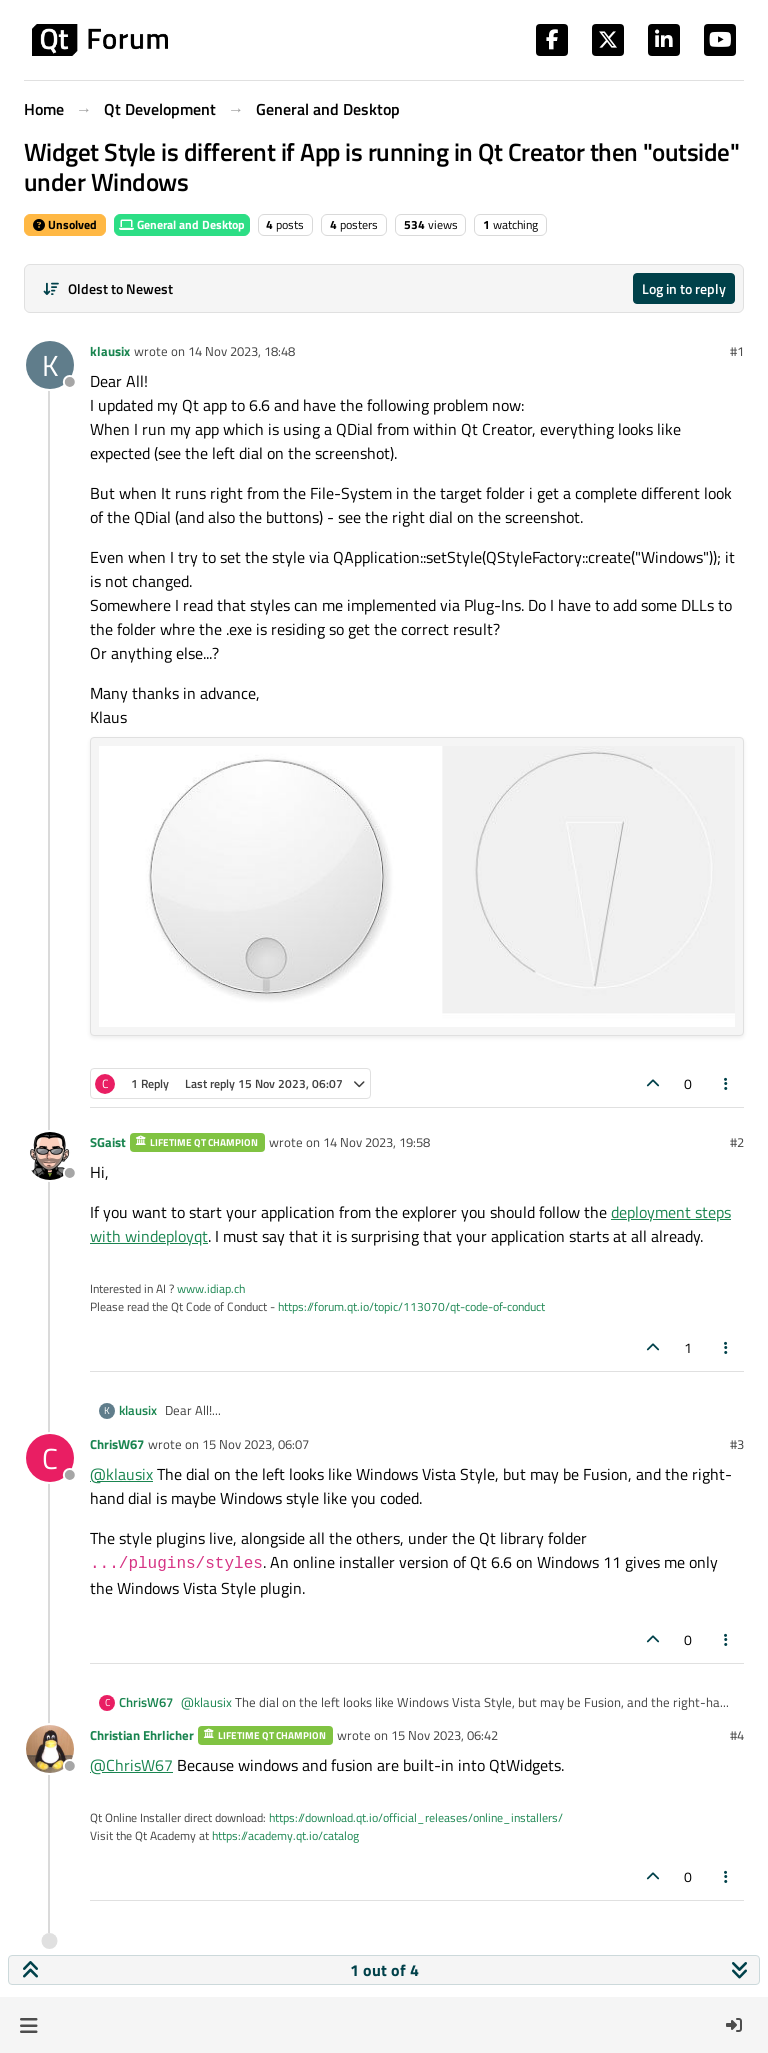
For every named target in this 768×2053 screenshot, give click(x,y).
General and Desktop (182, 224)
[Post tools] (727, 1083)
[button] (28, 2025)
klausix (110, 351)
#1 (737, 351)
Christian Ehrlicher (142, 1735)
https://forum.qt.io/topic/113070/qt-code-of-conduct (411, 1306)
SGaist (108, 1142)
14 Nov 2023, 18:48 (241, 351)
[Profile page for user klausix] (50, 365)
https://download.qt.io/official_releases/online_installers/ (416, 1817)
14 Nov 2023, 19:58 (376, 1142)
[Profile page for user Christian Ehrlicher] (50, 1749)
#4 (737, 1735)
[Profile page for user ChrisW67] (50, 1458)
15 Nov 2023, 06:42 (444, 1735)
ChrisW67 (117, 1444)
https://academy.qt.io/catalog (285, 1835)
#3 (737, 1444)
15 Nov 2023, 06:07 (255, 1444)
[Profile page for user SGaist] (50, 1156)
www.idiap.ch (211, 1288)
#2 (737, 1142)
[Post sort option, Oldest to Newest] (107, 288)
